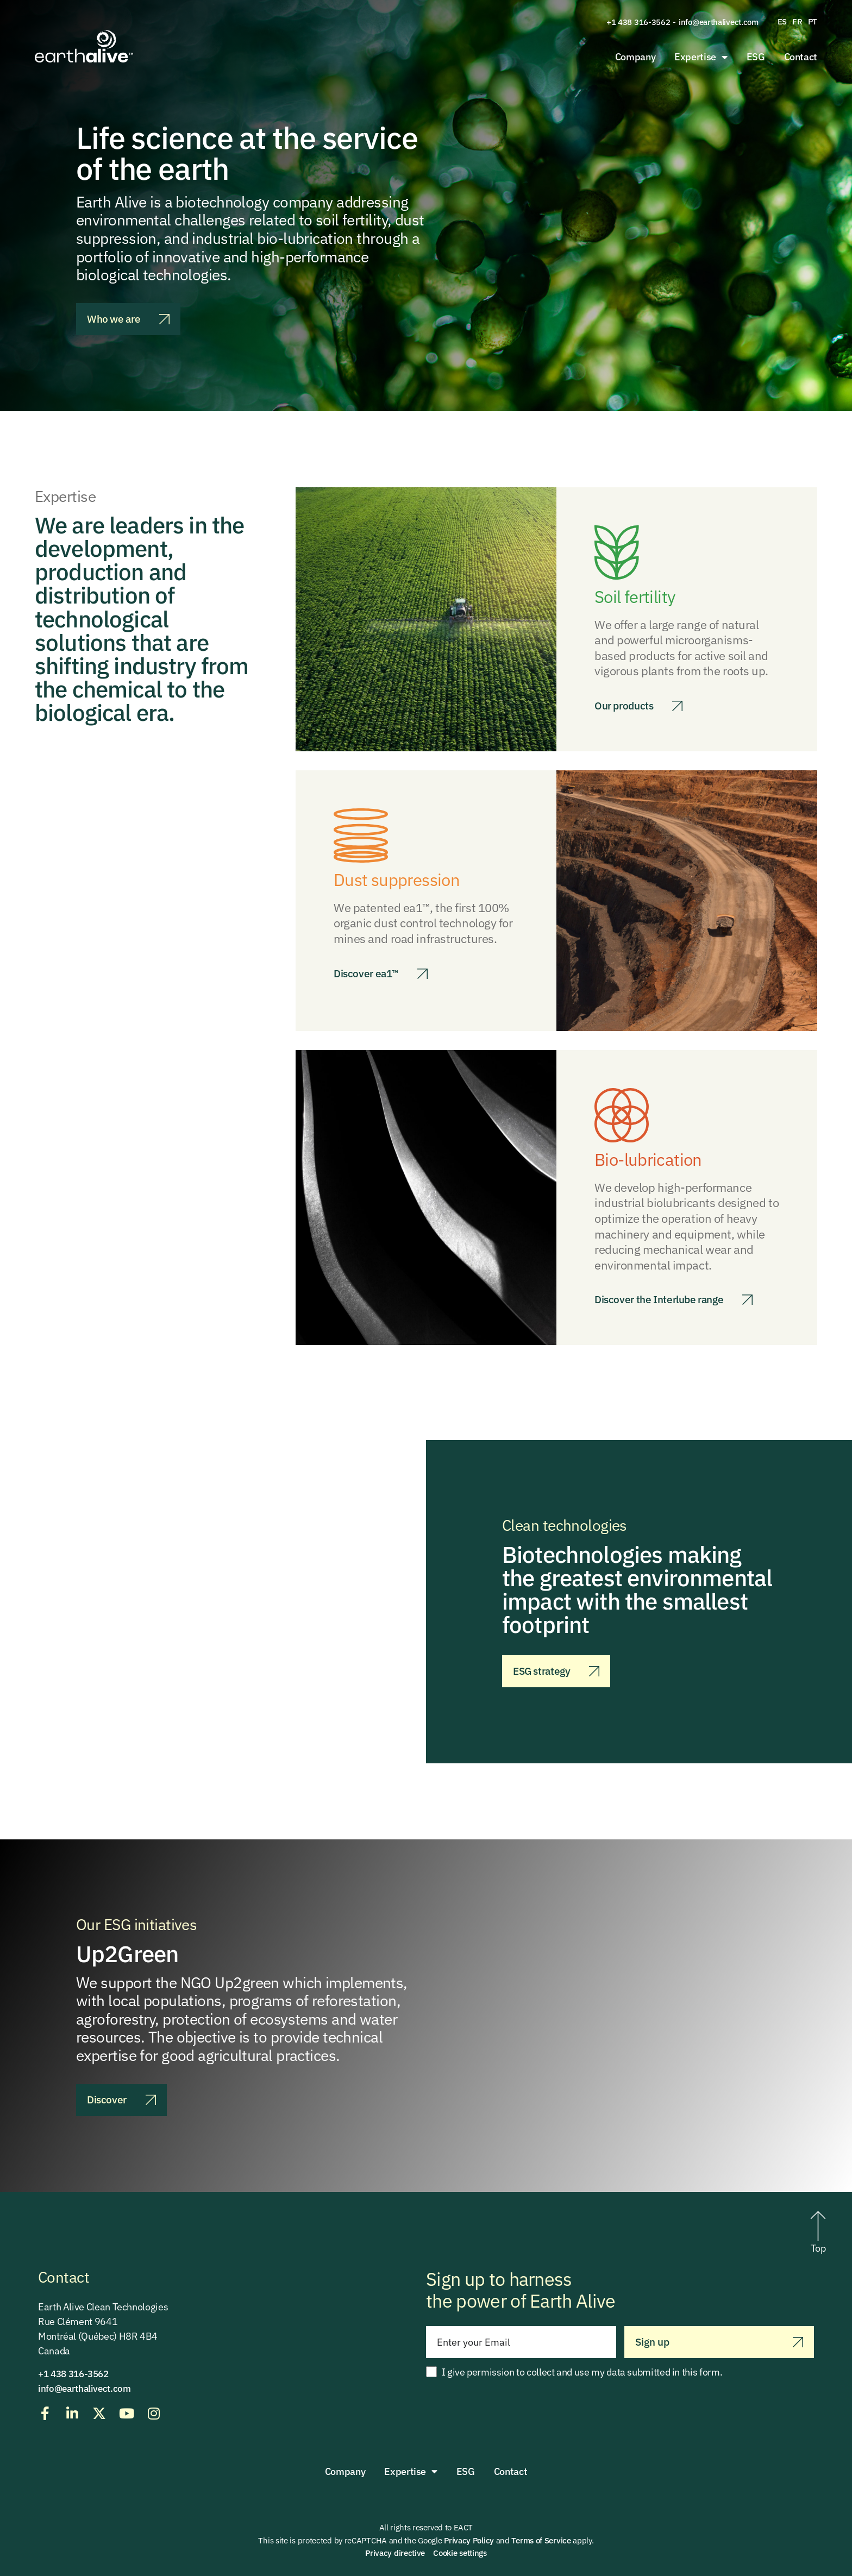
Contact (800, 57)
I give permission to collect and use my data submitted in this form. (582, 2372)
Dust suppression (403, 879)
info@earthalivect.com (719, 22)
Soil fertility (639, 596)
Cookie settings (460, 2553)
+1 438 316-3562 (638, 22)
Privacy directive (395, 2553)
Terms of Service (541, 2540)
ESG (756, 57)
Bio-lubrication (653, 1159)
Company (635, 57)
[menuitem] (782, 21)
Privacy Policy (469, 2540)
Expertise (700, 57)
